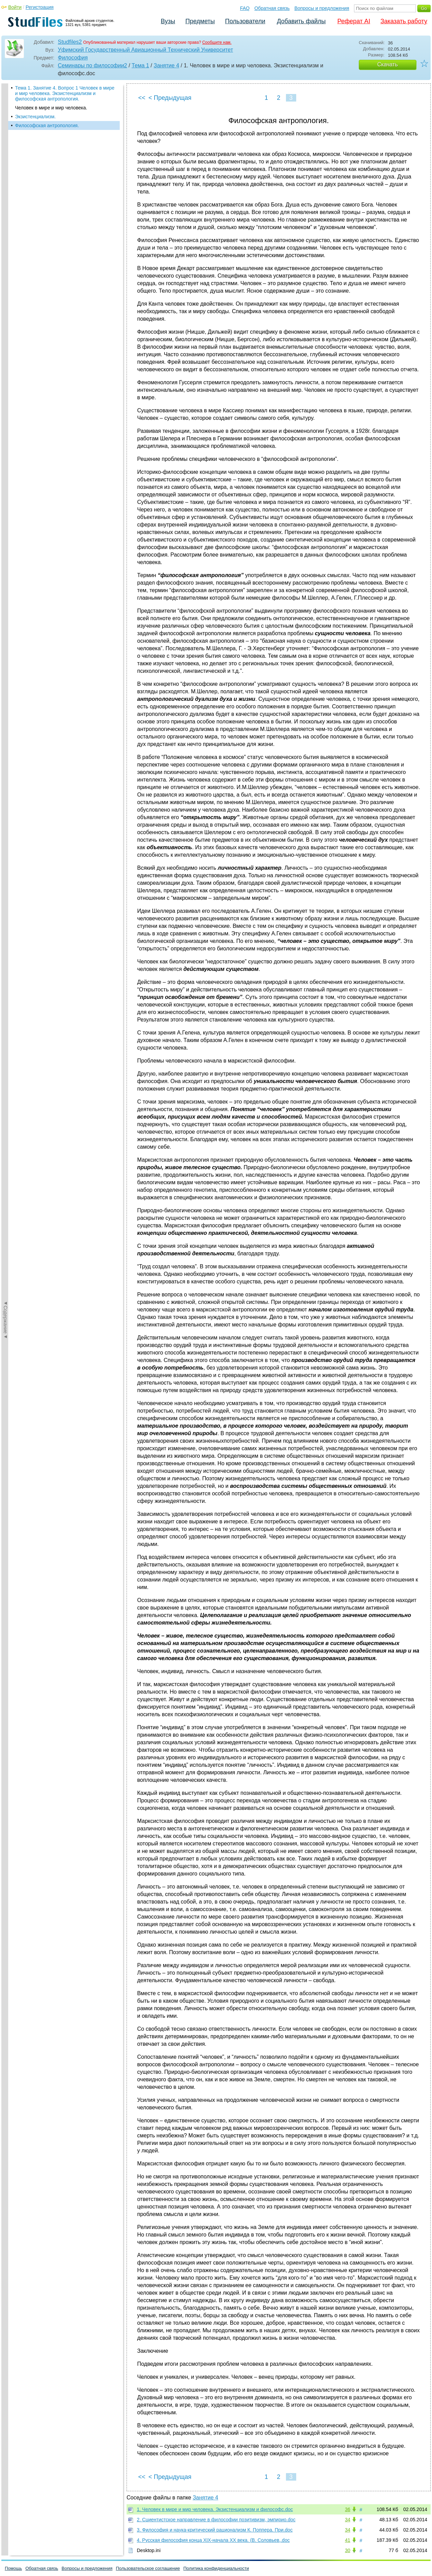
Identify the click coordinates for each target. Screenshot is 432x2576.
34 (347, 2519)
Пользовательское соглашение (148, 2568)
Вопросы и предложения (321, 8)
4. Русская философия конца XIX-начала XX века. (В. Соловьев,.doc (213, 2540)
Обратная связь (272, 8)
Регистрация (40, 7)
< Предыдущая (170, 97)
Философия (73, 58)
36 (347, 2509)
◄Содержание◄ (5, 203)
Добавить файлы (301, 21)
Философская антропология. (47, 125)
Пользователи (245, 21)
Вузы (168, 21)
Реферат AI (353, 21)
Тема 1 (140, 65)
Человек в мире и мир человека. (51, 107)
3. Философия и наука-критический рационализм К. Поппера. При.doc (214, 2530)
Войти (15, 7)
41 (347, 2540)
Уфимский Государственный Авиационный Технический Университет (145, 50)
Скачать (387, 64)
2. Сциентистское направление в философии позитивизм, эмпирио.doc (216, 2519)
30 (347, 2550)
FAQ (245, 8)
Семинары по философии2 (92, 65)
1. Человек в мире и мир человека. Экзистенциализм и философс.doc (215, 2509)
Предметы (200, 21)
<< (141, 97)
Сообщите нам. (217, 42)
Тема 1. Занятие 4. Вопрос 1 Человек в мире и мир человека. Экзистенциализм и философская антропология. (64, 93)
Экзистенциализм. (35, 116)
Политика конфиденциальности (216, 2568)
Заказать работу (403, 21)
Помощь (13, 2568)
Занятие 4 (166, 65)
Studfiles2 (70, 42)
